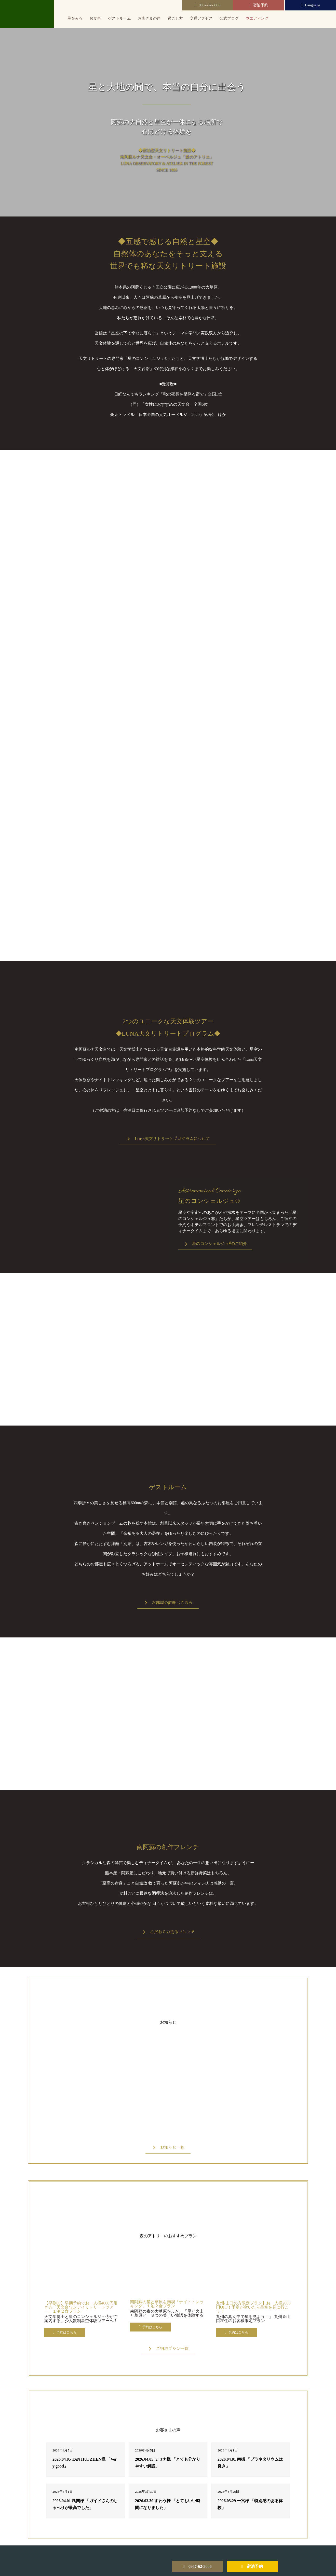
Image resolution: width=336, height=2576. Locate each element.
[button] (168, 1139)
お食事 (95, 18)
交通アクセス (201, 18)
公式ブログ (229, 18)
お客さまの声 (149, 18)
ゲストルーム (119, 18)
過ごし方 (175, 18)
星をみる (75, 18)
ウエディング (257, 18)
